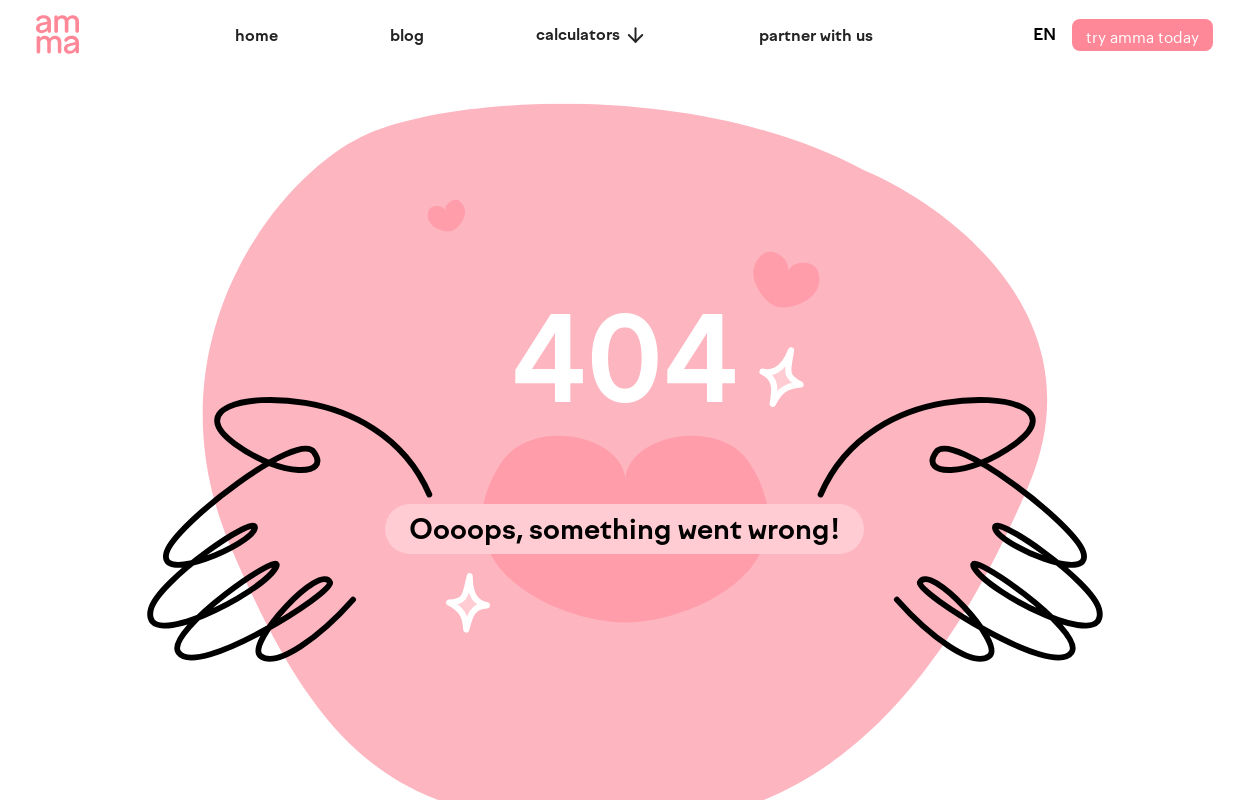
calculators (591, 35)
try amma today (1142, 35)
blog (407, 35)
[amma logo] (57, 35)
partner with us (816, 35)
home (256, 35)
